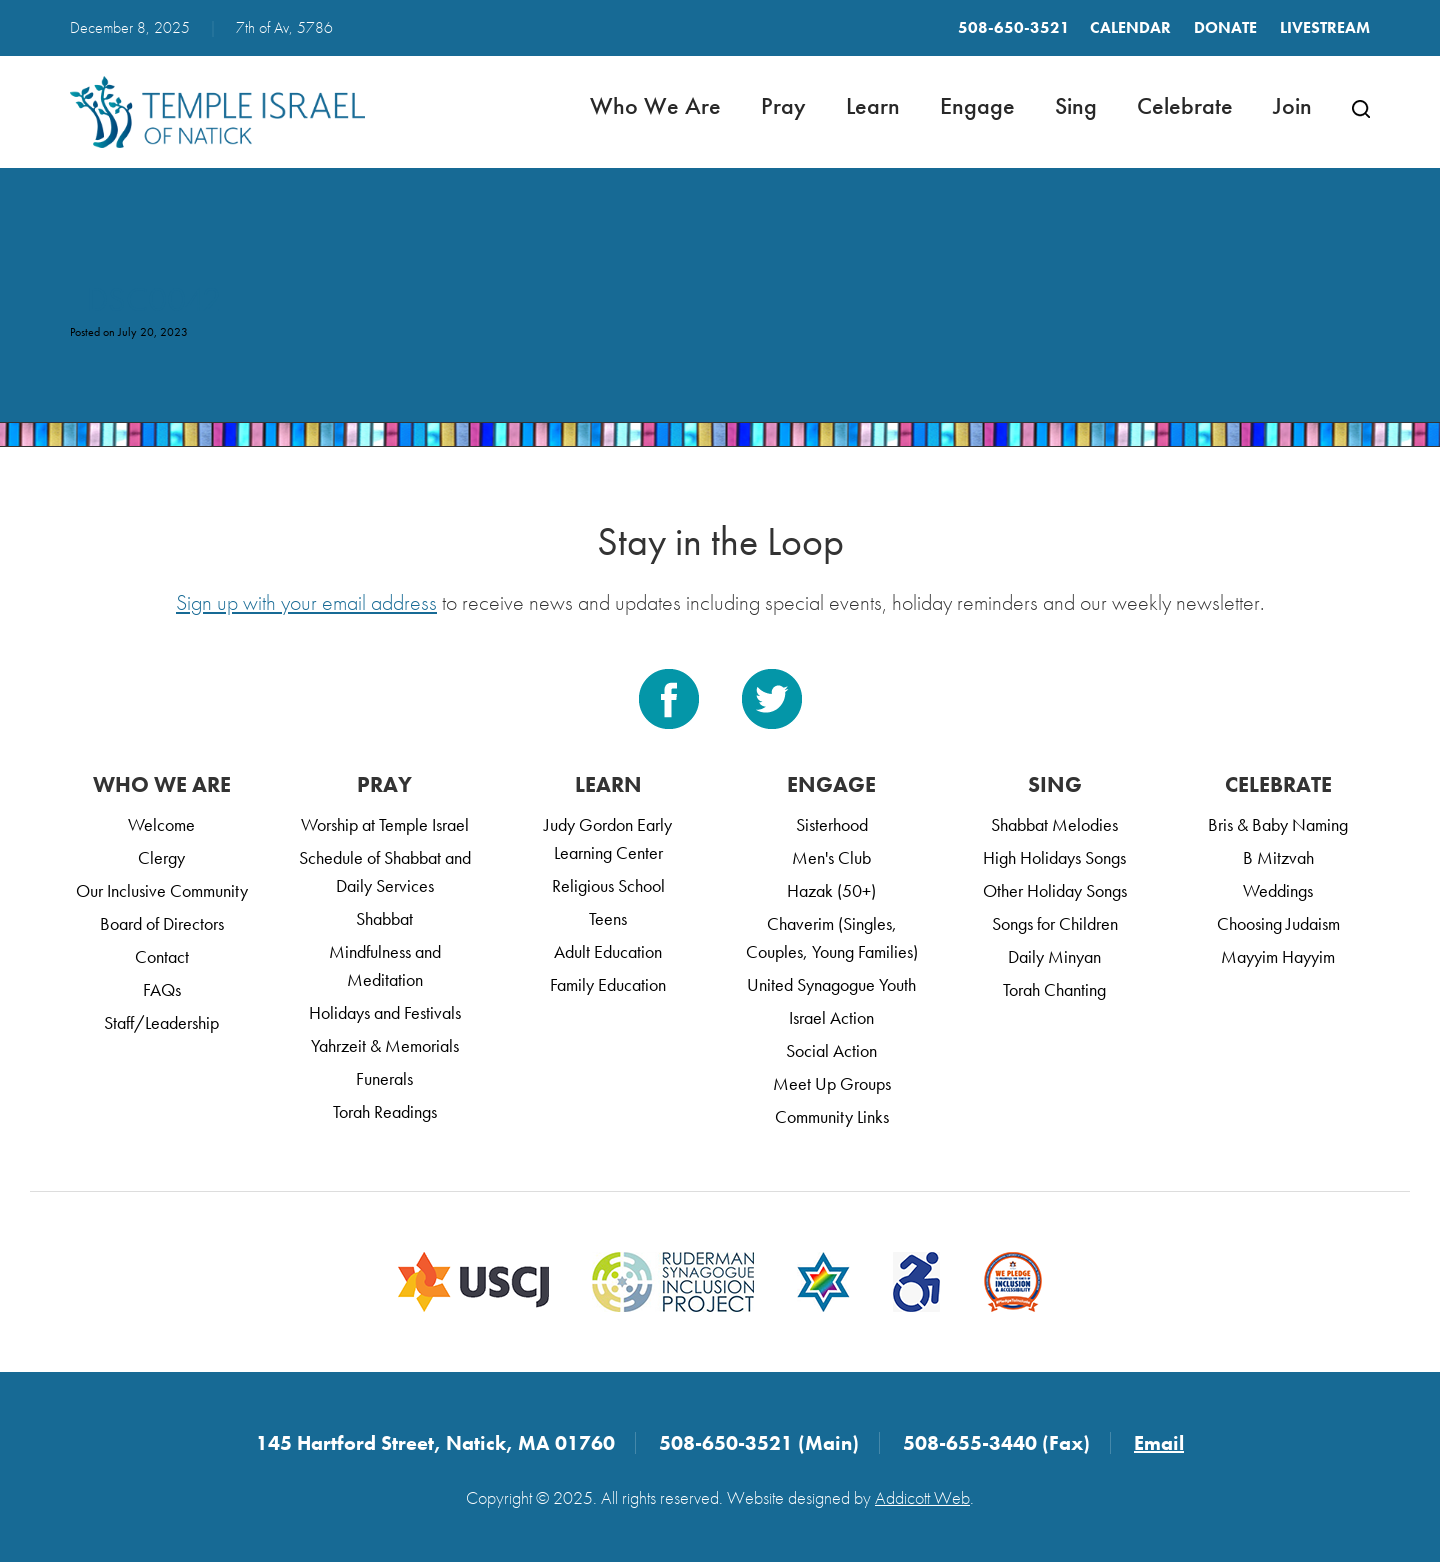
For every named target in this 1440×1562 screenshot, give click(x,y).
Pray (783, 105)
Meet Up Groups (832, 1083)
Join (1292, 105)
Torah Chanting (1054, 989)
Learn (873, 105)
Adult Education (608, 951)
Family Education (608, 984)
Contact (162, 956)
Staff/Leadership (161, 1022)
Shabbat (384, 918)
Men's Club (831, 857)
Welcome (161, 824)
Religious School (608, 885)
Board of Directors (162, 923)
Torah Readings (385, 1111)
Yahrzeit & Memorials (385, 1045)
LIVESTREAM (1325, 27)
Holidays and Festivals (385, 1012)
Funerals (384, 1078)
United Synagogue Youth (831, 984)
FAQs (162, 989)
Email (1159, 1443)
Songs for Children (1055, 923)
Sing (1076, 105)
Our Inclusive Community (162, 890)
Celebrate (1185, 105)
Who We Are (655, 105)
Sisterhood (832, 824)
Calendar (1130, 27)
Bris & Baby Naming (1278, 824)
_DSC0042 (145, 299)
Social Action (831, 1050)
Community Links (832, 1116)
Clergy (161, 857)
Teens (608, 918)
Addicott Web (922, 1497)
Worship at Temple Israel (385, 824)
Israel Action (831, 1017)
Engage (977, 105)
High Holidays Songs (1054, 857)
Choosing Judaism (1278, 923)
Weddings (1278, 890)
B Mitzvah (1278, 857)
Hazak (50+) (831, 890)
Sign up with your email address (306, 602)
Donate (1225, 27)
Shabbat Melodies (1054, 824)
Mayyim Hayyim (1278, 956)
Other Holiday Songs (1055, 890)
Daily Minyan (1054, 956)
